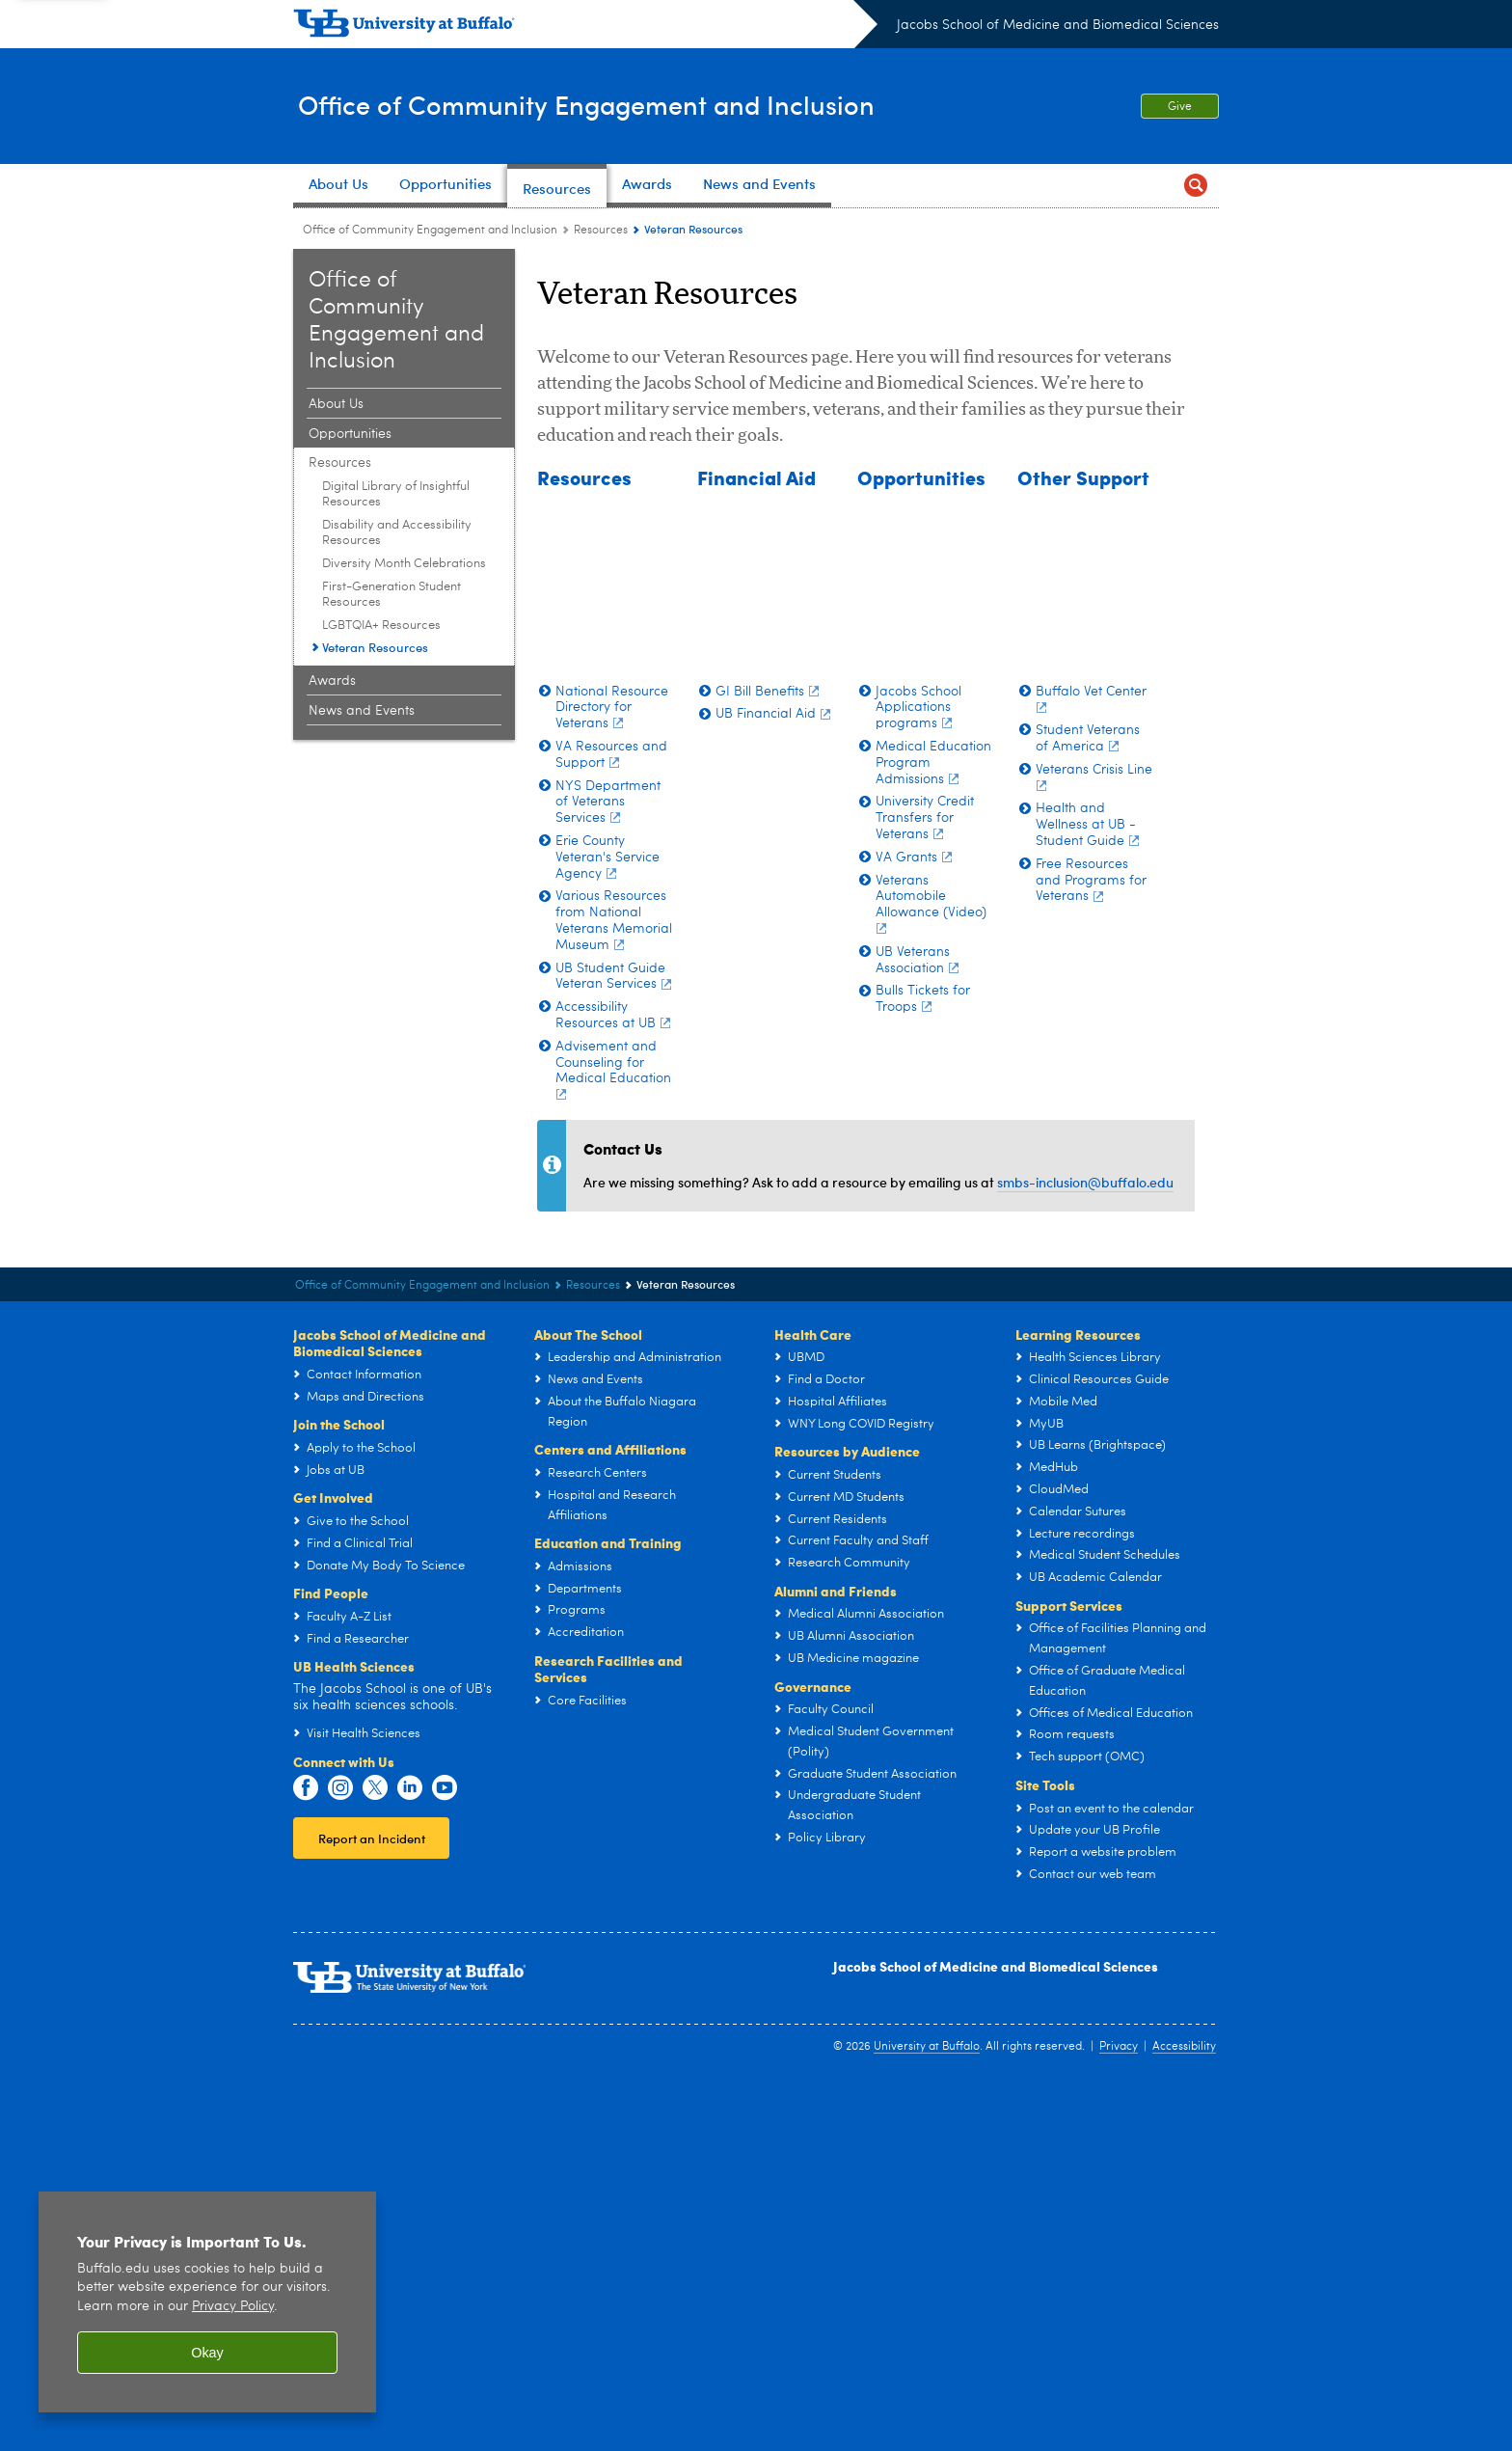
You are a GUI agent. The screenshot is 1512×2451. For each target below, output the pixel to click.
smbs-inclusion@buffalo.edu (1085, 1548)
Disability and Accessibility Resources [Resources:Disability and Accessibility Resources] (397, 533)
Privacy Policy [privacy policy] (233, 2307)
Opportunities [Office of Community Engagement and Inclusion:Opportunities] (350, 434)
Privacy (1118, 2413)
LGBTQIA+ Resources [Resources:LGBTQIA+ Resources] (381, 625)
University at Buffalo (927, 2413)
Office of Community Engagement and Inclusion (606, 104)
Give (1180, 107)
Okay (207, 2352)
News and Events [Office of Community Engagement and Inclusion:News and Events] (362, 711)
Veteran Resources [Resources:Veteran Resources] (375, 647)
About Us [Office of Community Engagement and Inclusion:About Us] (336, 404)
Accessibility (1184, 2413)
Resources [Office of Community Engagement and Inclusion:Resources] (601, 230)
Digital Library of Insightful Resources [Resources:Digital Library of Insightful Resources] (396, 494)
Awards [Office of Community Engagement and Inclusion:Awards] (332, 681)
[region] (207, 2302)
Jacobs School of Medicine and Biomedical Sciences (1058, 25)
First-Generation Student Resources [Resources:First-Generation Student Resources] (391, 595)
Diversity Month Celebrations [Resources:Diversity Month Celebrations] (404, 564)
